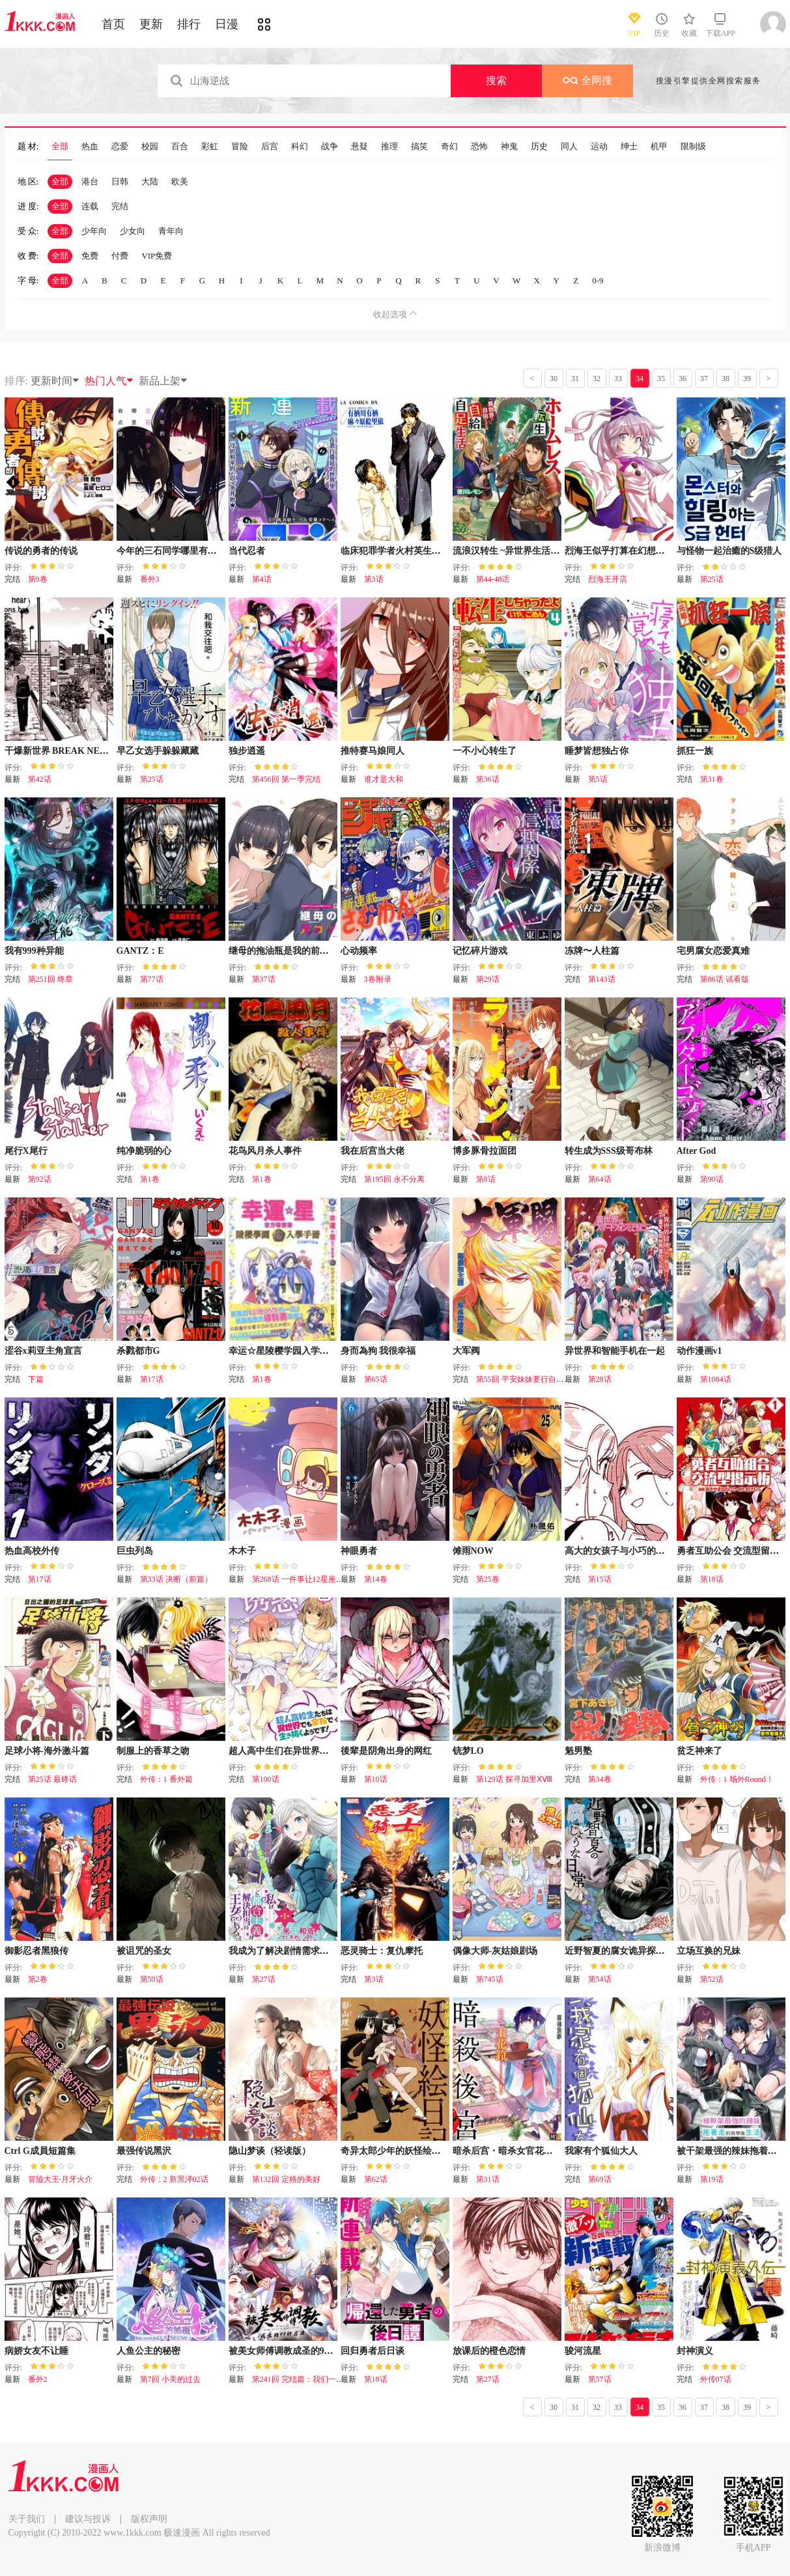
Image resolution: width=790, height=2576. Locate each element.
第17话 (151, 1379)
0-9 (597, 280)
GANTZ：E (140, 951)
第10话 (376, 1779)
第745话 (489, 1979)
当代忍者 (247, 551)
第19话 (712, 2179)
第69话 (600, 2179)
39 (747, 378)
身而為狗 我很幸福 (378, 1351)
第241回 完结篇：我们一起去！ (306, 2379)
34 (639, 378)
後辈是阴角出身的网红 (386, 1751)
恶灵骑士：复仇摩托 (382, 1951)
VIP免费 (156, 256)
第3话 (374, 579)
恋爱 (119, 146)
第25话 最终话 (52, 1779)
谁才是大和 (383, 779)
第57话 (600, 2379)
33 (618, 378)
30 (553, 378)
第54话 (600, 1979)
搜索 (496, 80)
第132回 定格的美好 (286, 2179)
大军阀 (466, 1351)
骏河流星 (583, 2351)
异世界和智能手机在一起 (615, 1351)
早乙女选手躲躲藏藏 (158, 751)
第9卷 (38, 579)
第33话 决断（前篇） (176, 1579)
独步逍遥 (247, 751)
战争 (329, 146)
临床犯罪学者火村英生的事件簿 (404, 551)
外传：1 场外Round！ (737, 1779)
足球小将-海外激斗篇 (47, 1751)
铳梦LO (468, 1751)
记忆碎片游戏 (480, 951)
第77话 (151, 979)
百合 (179, 146)
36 (682, 378)
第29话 (488, 979)
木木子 (242, 1551)
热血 (89, 146)
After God (696, 1151)
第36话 (488, 779)
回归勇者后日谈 (372, 2351)
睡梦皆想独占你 (596, 751)
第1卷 (150, 1179)
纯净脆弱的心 (144, 1151)
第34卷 (600, 1779)
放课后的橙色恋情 (489, 2351)
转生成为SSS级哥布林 (609, 1151)
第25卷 (488, 1579)
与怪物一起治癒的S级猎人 (729, 551)
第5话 (598, 779)
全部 (59, 146)
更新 (151, 24)
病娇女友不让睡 (36, 2351)
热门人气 (109, 380)
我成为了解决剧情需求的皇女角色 (297, 1951)
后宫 (269, 146)
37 (704, 378)
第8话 (486, 1179)
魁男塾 (578, 1751)
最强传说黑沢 (144, 2151)
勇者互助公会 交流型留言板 (733, 1551)
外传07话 (715, 2379)
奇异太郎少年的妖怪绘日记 (395, 2151)
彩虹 (209, 146)
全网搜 (587, 80)
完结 (119, 206)
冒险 (239, 146)
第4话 (262, 579)
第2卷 (38, 1979)
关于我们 (26, 2519)
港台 (89, 181)
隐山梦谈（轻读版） (270, 2151)
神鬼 (509, 146)
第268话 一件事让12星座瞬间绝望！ (313, 1579)
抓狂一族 (695, 751)
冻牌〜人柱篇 (592, 951)
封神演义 (695, 2351)
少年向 (94, 231)
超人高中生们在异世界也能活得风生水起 (311, 1751)
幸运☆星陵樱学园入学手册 (283, 1351)
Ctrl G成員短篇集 (40, 2151)
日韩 (119, 181)
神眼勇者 (359, 1551)
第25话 (712, 579)
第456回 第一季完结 (286, 779)
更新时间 (55, 380)
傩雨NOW (473, 1551)
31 (575, 378)
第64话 (600, 1179)
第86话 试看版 (724, 979)
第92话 (39, 1179)
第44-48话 (493, 579)
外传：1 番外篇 (166, 1779)
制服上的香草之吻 (153, 1751)
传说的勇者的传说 (41, 551)
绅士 (629, 146)
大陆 (149, 181)
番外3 (150, 579)
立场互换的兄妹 (709, 1951)
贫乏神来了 (699, 1751)
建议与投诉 (88, 2519)
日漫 (226, 24)
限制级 (693, 146)
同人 (569, 146)
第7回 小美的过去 (170, 2379)
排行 (189, 24)
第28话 (600, 1379)
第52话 (712, 1979)
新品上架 (163, 380)
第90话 (712, 1179)
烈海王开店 (607, 579)
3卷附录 (377, 979)
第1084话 (715, 1379)
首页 (113, 24)
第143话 (601, 979)
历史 (539, 146)
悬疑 (359, 146)
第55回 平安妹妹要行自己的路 (528, 1379)
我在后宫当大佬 (372, 1151)
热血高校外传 (32, 1551)
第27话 (263, 1979)
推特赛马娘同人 (372, 751)
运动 (599, 146)
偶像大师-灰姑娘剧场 (495, 1951)
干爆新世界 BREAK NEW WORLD (76, 751)
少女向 (132, 231)
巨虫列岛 (135, 1551)
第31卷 (712, 779)
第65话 (376, 1379)
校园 (149, 146)
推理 (389, 146)
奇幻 (449, 146)
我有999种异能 (34, 951)
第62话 (376, 2179)
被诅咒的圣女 (144, 1951)
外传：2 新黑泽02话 (174, 2179)
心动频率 (359, 951)
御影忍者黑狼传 (36, 1951)
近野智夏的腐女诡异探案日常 (624, 1951)
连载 (89, 206)
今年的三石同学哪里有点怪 (171, 551)
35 (661, 378)
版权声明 (149, 2519)
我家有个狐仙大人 (601, 2151)
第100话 (265, 1779)
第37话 (263, 979)
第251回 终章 (50, 979)
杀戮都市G (138, 1351)
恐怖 (479, 146)
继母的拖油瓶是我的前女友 (283, 951)
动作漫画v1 (699, 1351)
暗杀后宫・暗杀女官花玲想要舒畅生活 (530, 2151)
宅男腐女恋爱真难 (713, 951)
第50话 (151, 1979)
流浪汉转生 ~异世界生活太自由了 (520, 551)
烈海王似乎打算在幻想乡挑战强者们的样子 (651, 551)
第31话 (488, 2179)
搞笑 (419, 146)
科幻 (299, 146)
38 (725, 378)
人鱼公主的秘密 (148, 2351)
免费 (89, 256)
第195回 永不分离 (394, 1179)
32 (596, 378)
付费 (119, 256)
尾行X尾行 (26, 1151)
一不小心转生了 (484, 751)
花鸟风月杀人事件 (265, 1151)
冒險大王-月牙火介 (60, 2179)
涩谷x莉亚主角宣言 (43, 1351)
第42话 (39, 779)
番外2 (38, 2379)
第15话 (600, 1579)
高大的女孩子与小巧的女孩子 (624, 1551)
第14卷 (376, 1579)
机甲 (659, 146)
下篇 (36, 1379)
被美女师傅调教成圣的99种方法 (292, 2351)
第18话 (712, 1579)
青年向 (171, 231)
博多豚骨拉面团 (484, 1151)
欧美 (179, 181)
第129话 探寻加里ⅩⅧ (514, 1779)
